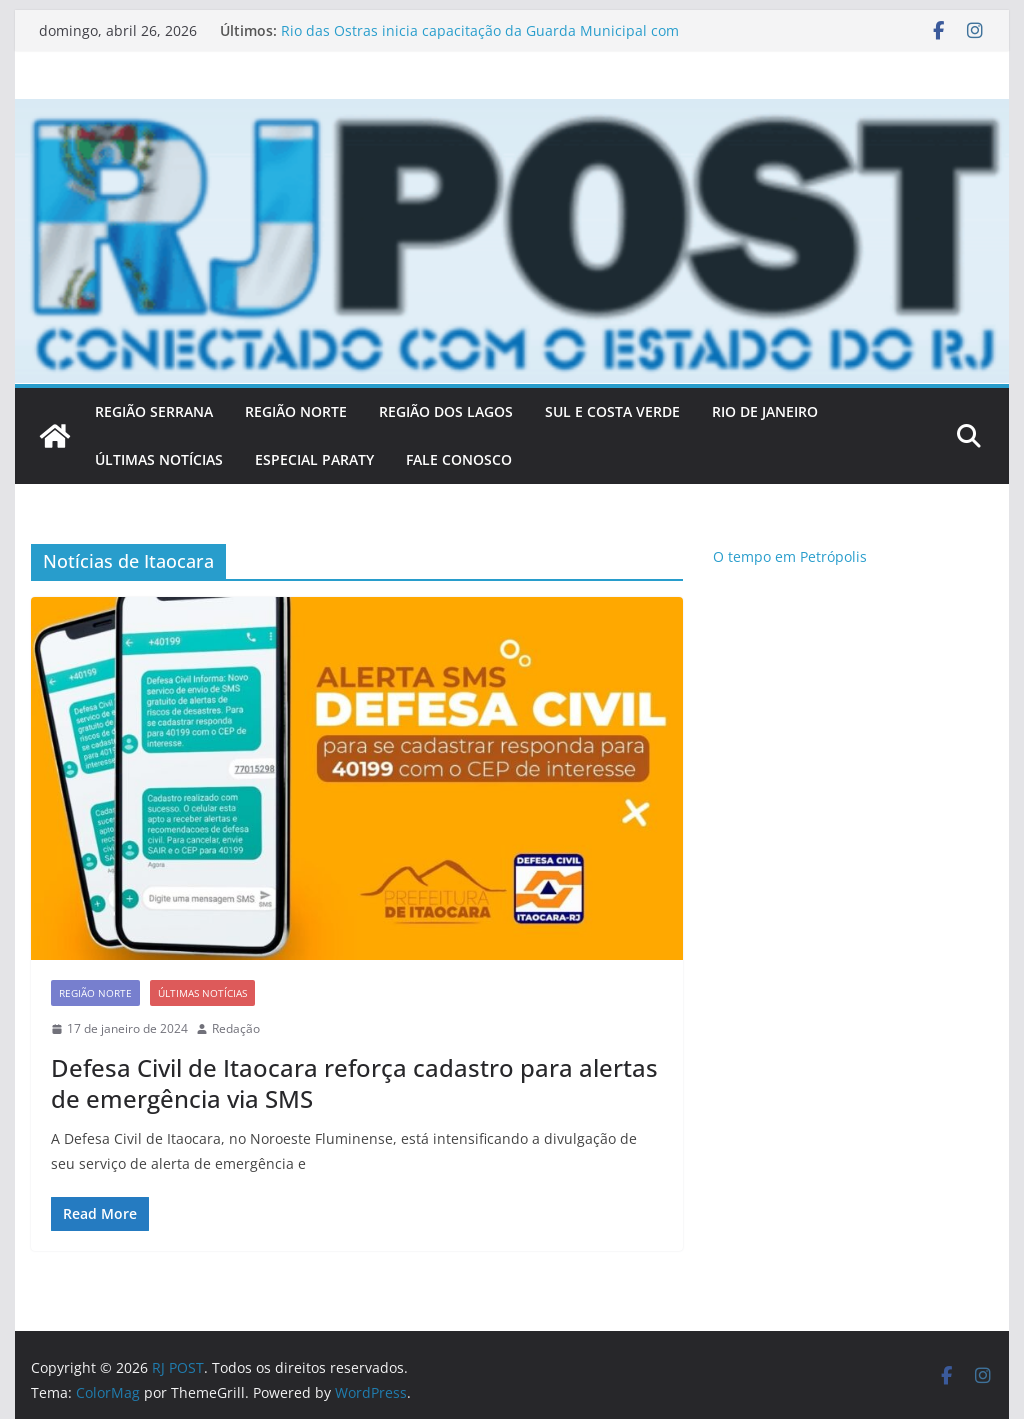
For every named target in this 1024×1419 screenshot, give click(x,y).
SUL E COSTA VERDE (612, 411)
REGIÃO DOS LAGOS (446, 411)
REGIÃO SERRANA (154, 411)
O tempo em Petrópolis (790, 556)
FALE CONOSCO (459, 459)
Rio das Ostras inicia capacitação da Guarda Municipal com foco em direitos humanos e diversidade (480, 40)
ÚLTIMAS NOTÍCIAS (159, 459)
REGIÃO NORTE (296, 411)
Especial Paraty (314, 459)
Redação (236, 1028)
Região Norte (95, 993)
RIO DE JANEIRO (765, 411)
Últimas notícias (202, 993)
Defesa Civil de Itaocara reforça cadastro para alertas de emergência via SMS (354, 1083)
